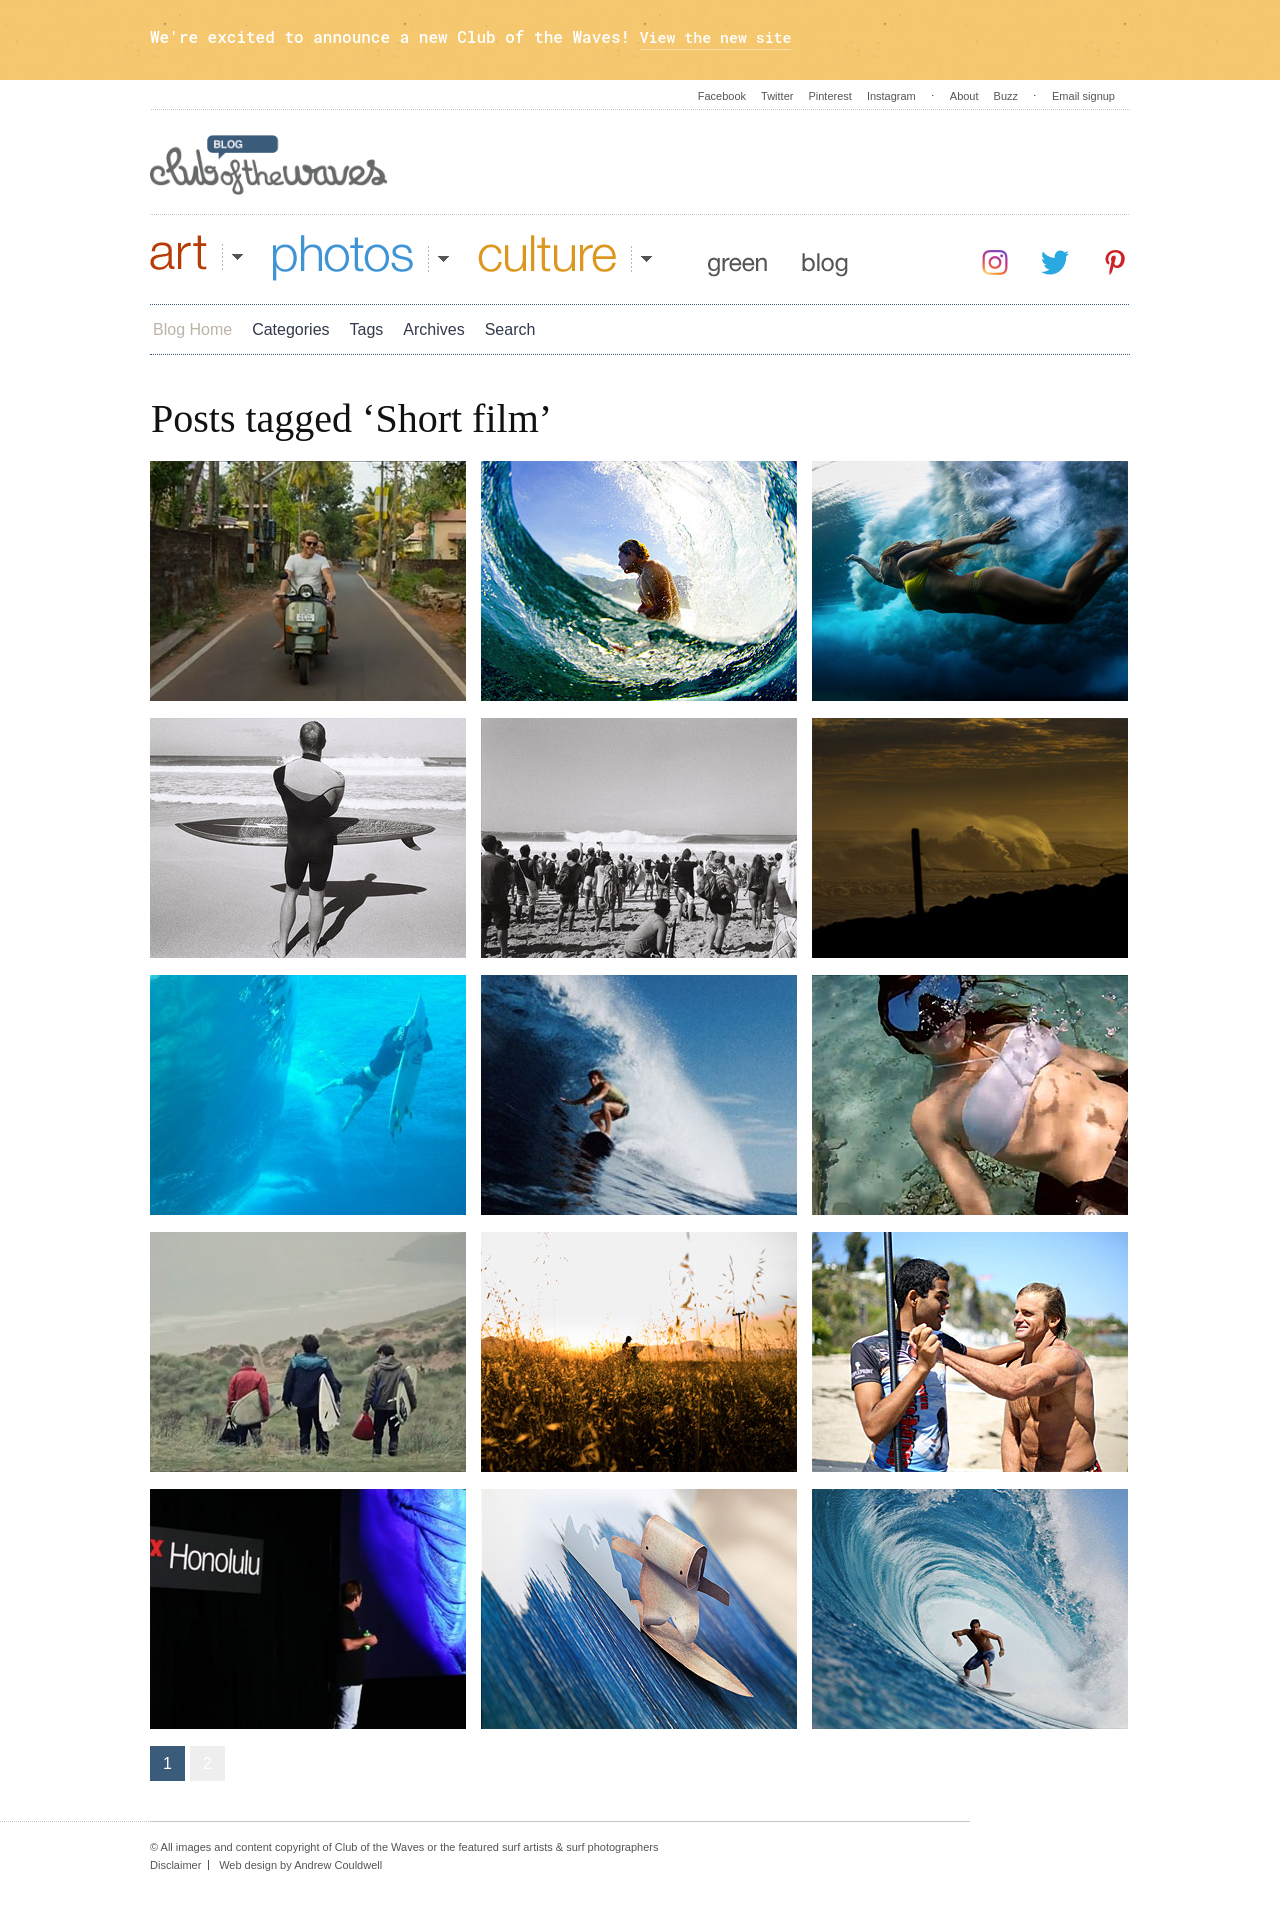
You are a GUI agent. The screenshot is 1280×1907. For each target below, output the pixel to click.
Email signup (1083, 96)
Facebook (722, 96)
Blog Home (192, 329)
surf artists (527, 1847)
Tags (367, 329)
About (964, 96)
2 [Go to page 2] (207, 1763)
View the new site (721, 36)
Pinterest (829, 96)
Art (196, 258)
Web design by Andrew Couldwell (300, 1865)
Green (737, 258)
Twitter (777, 96)
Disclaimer (175, 1865)
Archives (433, 329)
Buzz (1006, 96)
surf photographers (612, 1847)
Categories (290, 329)
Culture (565, 258)
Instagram (891, 96)
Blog (825, 258)
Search (510, 329)
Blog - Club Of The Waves (269, 165)
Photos (361, 258)
